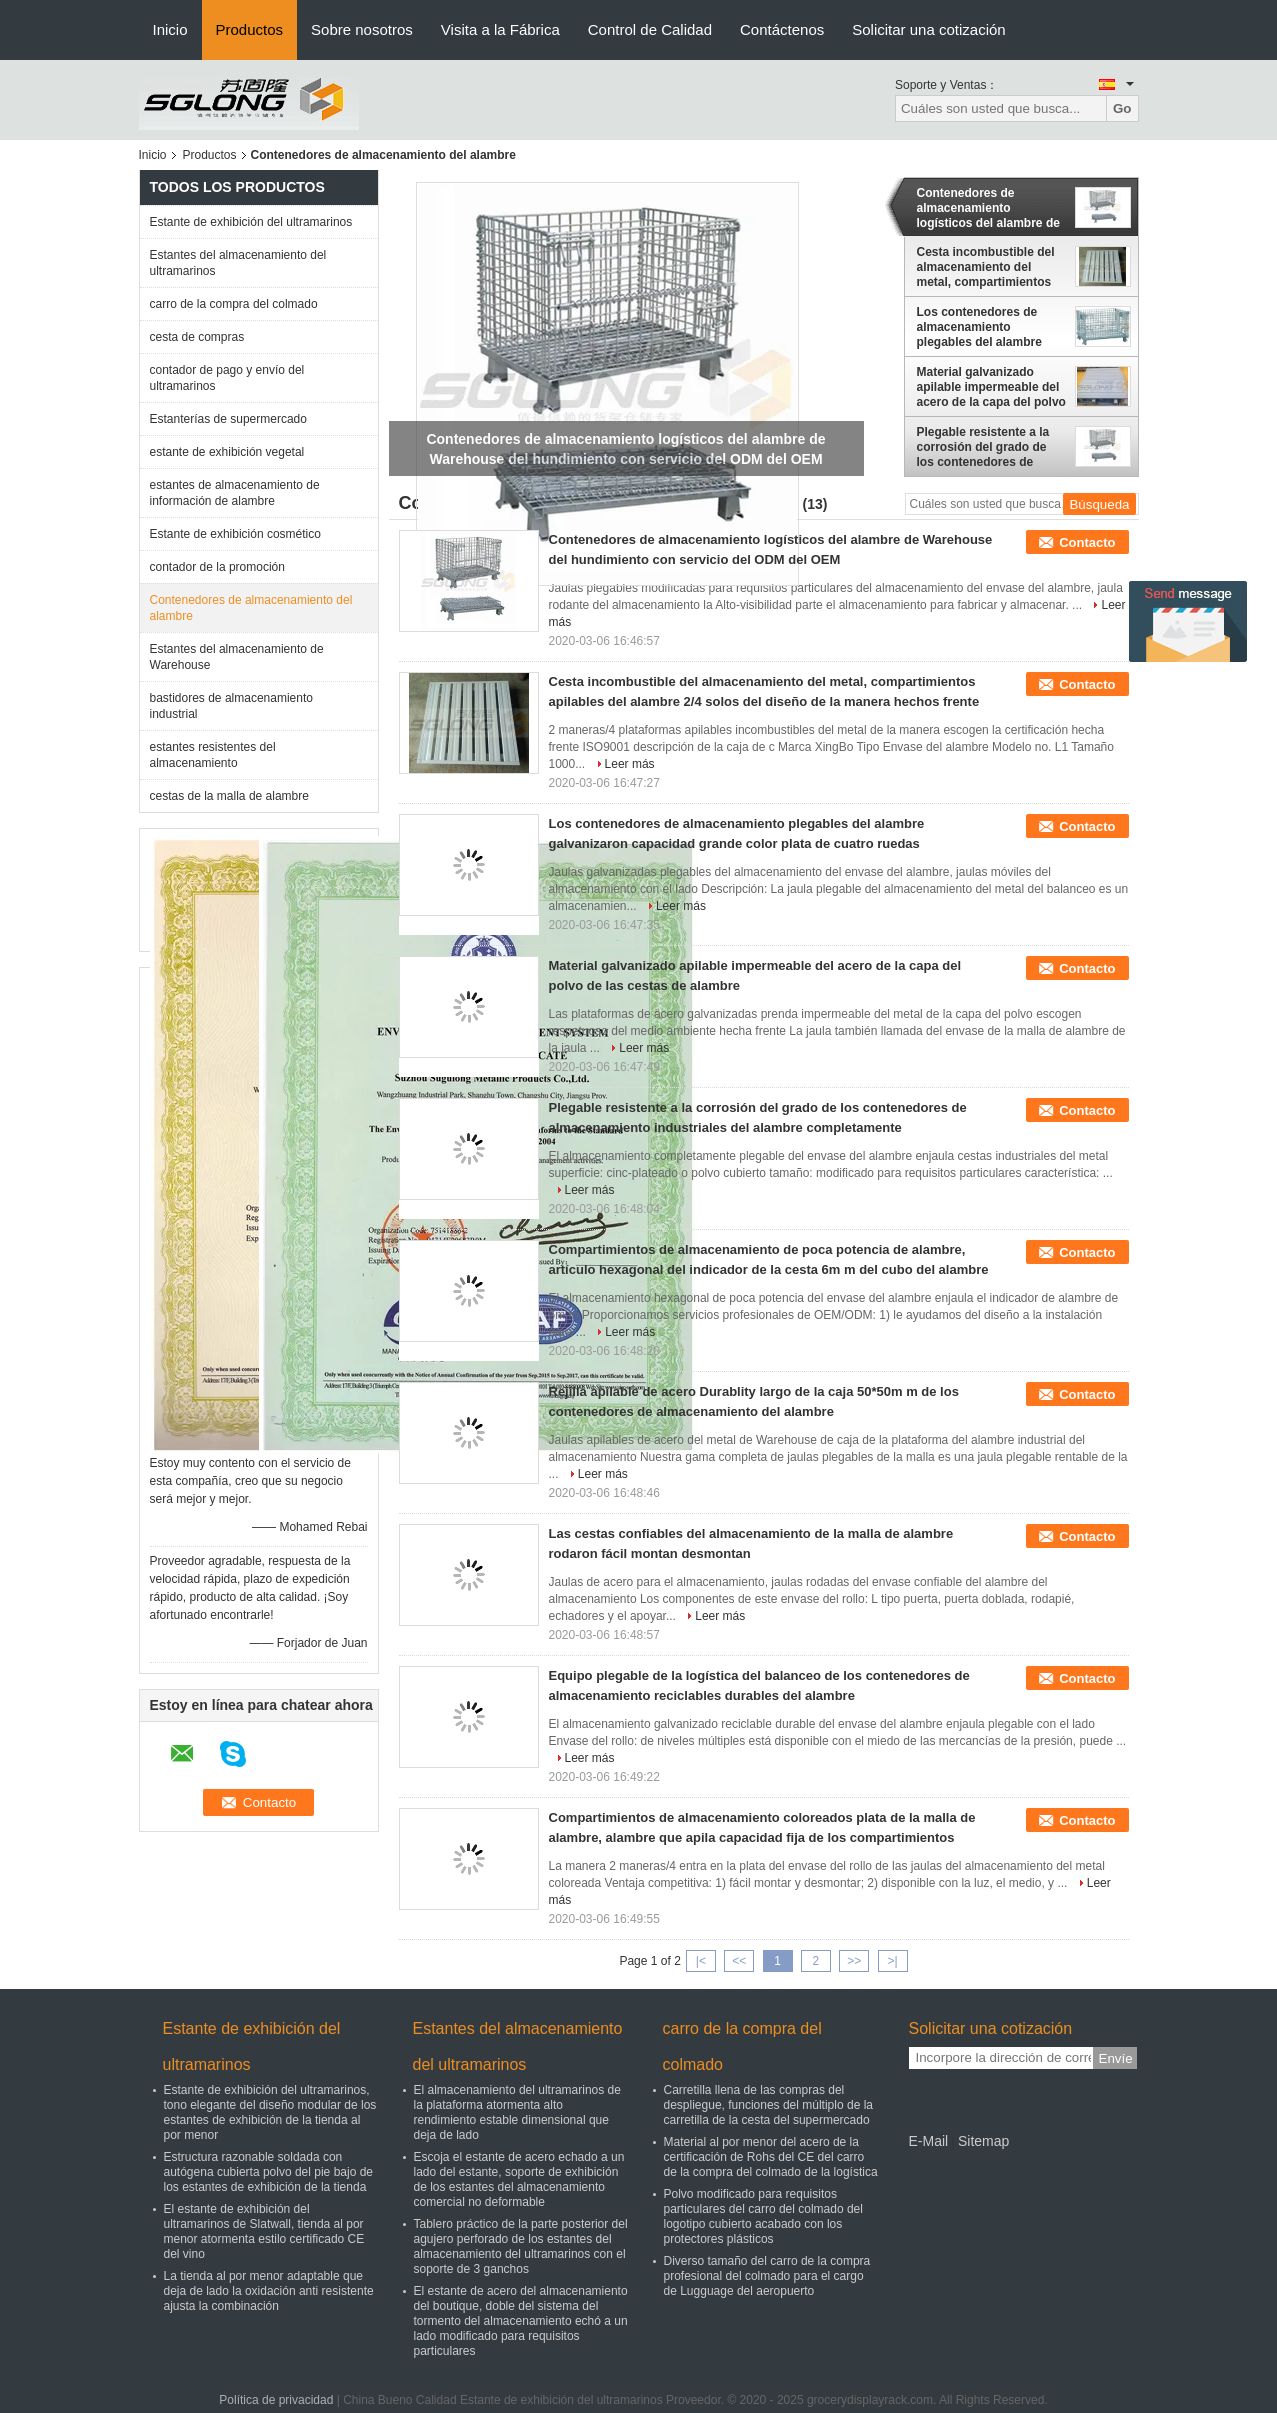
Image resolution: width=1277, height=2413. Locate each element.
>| (892, 1961)
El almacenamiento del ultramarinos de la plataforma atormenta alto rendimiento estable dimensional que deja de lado (517, 2112)
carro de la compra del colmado (234, 304)
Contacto (1087, 542)
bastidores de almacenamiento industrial (231, 706)
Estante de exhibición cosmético (235, 534)
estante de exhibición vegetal (227, 452)
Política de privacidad (276, 2400)
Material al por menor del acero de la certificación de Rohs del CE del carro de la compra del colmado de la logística (771, 2157)
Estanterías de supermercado (228, 419)
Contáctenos (782, 29)
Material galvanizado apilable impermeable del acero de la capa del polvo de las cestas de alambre (991, 387)
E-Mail (929, 2141)
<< (739, 1961)
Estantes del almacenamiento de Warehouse (237, 657)
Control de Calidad (650, 29)
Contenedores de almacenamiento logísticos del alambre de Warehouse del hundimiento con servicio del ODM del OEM (989, 208)
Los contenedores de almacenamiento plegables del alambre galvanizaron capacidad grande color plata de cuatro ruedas (984, 327)
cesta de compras (197, 337)
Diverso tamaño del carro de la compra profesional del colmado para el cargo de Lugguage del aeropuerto (767, 2276)
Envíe (1116, 2058)
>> (854, 1961)
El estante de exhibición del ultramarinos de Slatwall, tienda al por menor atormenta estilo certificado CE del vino (264, 2231)
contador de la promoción (217, 567)
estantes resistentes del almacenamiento (213, 755)
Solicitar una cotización (928, 29)
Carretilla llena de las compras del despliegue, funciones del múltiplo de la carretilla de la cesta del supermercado (768, 2105)
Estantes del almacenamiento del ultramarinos (238, 263)
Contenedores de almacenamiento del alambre (251, 608)
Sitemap (983, 2141)
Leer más (630, 764)
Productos (250, 29)
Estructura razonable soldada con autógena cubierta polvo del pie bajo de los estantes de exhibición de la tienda (269, 2172)
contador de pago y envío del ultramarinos (227, 378)
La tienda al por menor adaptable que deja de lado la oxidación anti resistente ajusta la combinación (269, 2291)
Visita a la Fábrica (500, 29)
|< (701, 1961)
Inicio (170, 29)
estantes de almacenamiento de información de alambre (235, 493)
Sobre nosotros (362, 29)
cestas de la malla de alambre (229, 796)
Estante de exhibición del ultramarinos (251, 222)
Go (1122, 108)
